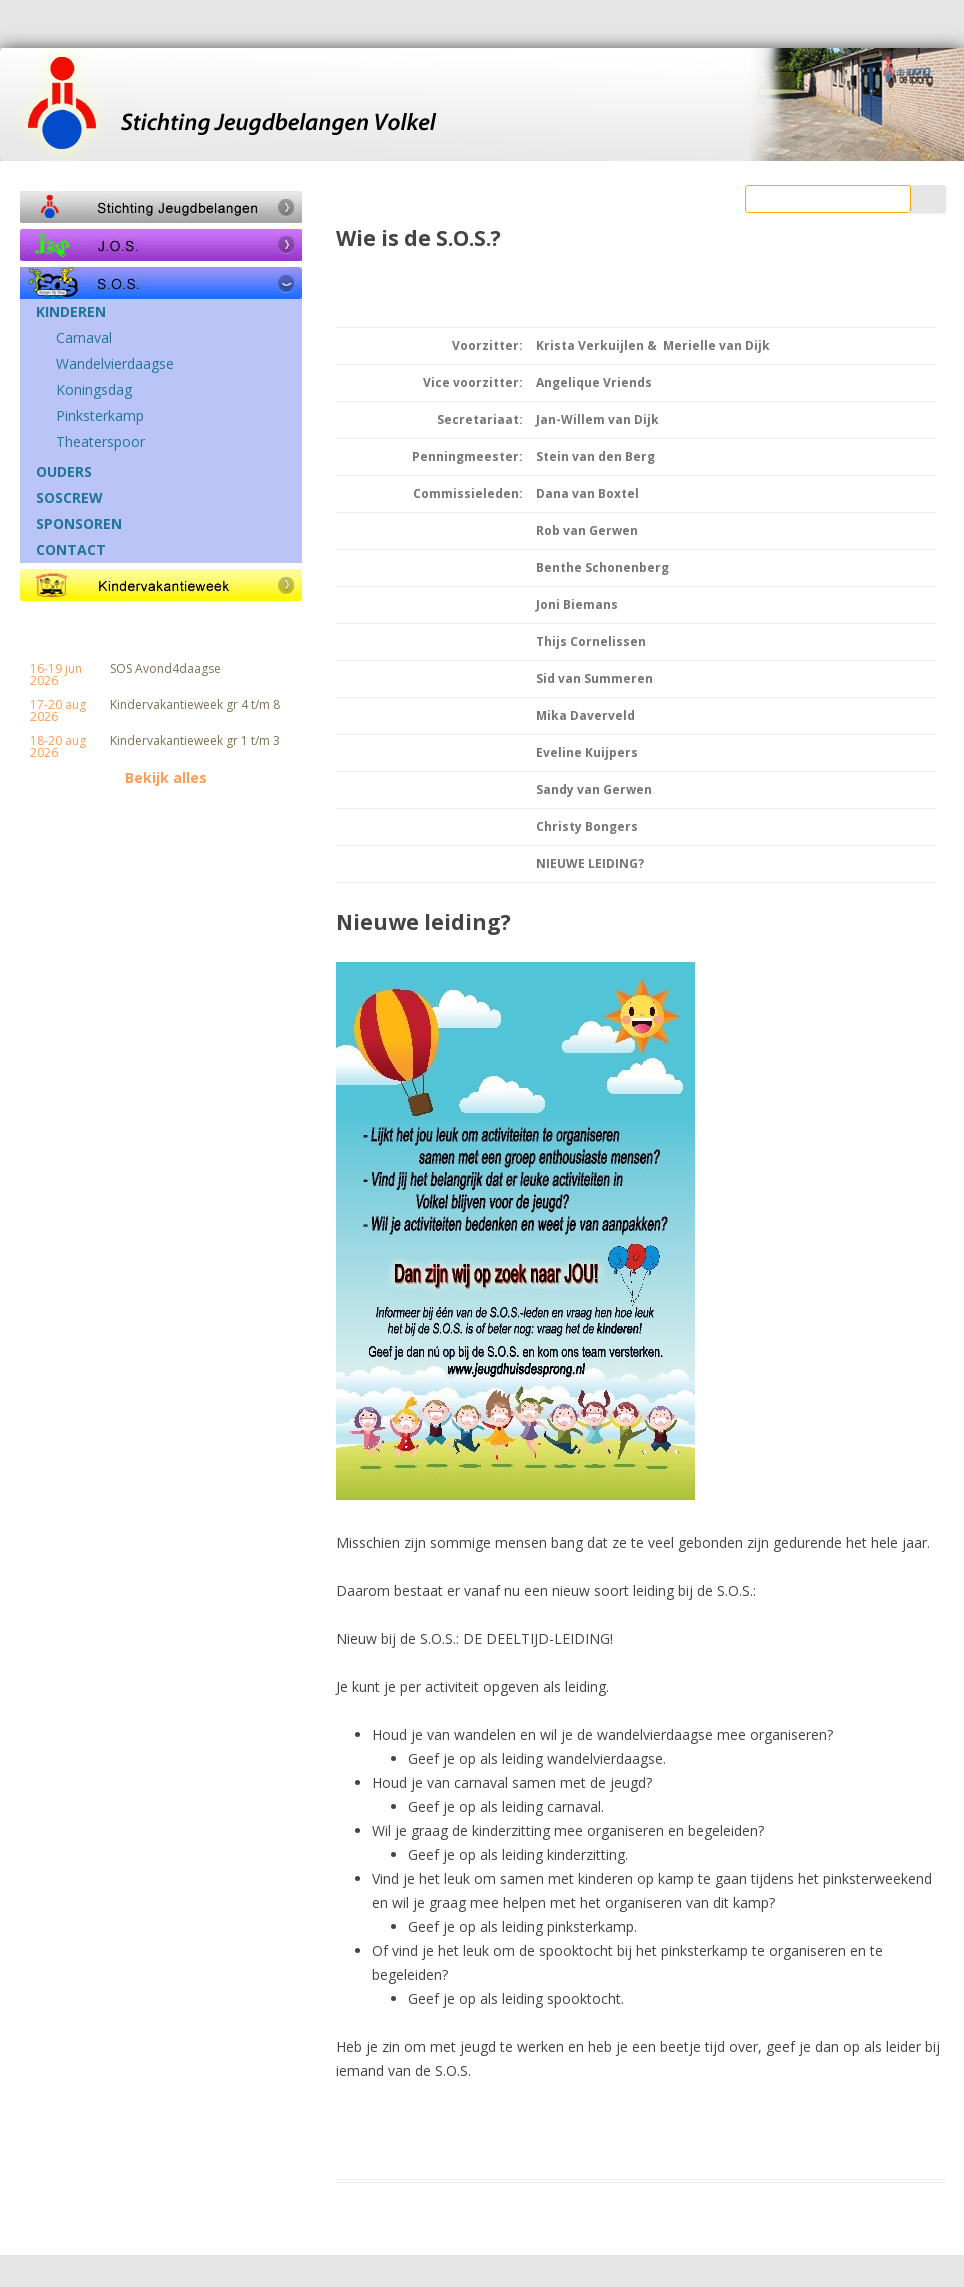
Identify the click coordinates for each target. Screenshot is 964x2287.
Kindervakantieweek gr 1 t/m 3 (195, 741)
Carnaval (84, 338)
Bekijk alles (166, 778)
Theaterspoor (100, 442)
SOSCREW (69, 498)
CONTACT (71, 550)
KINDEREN (71, 312)
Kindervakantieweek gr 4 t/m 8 (195, 705)
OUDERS (64, 472)
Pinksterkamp (100, 416)
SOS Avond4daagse (165, 669)
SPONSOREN (79, 524)
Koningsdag (94, 390)
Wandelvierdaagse (115, 364)
